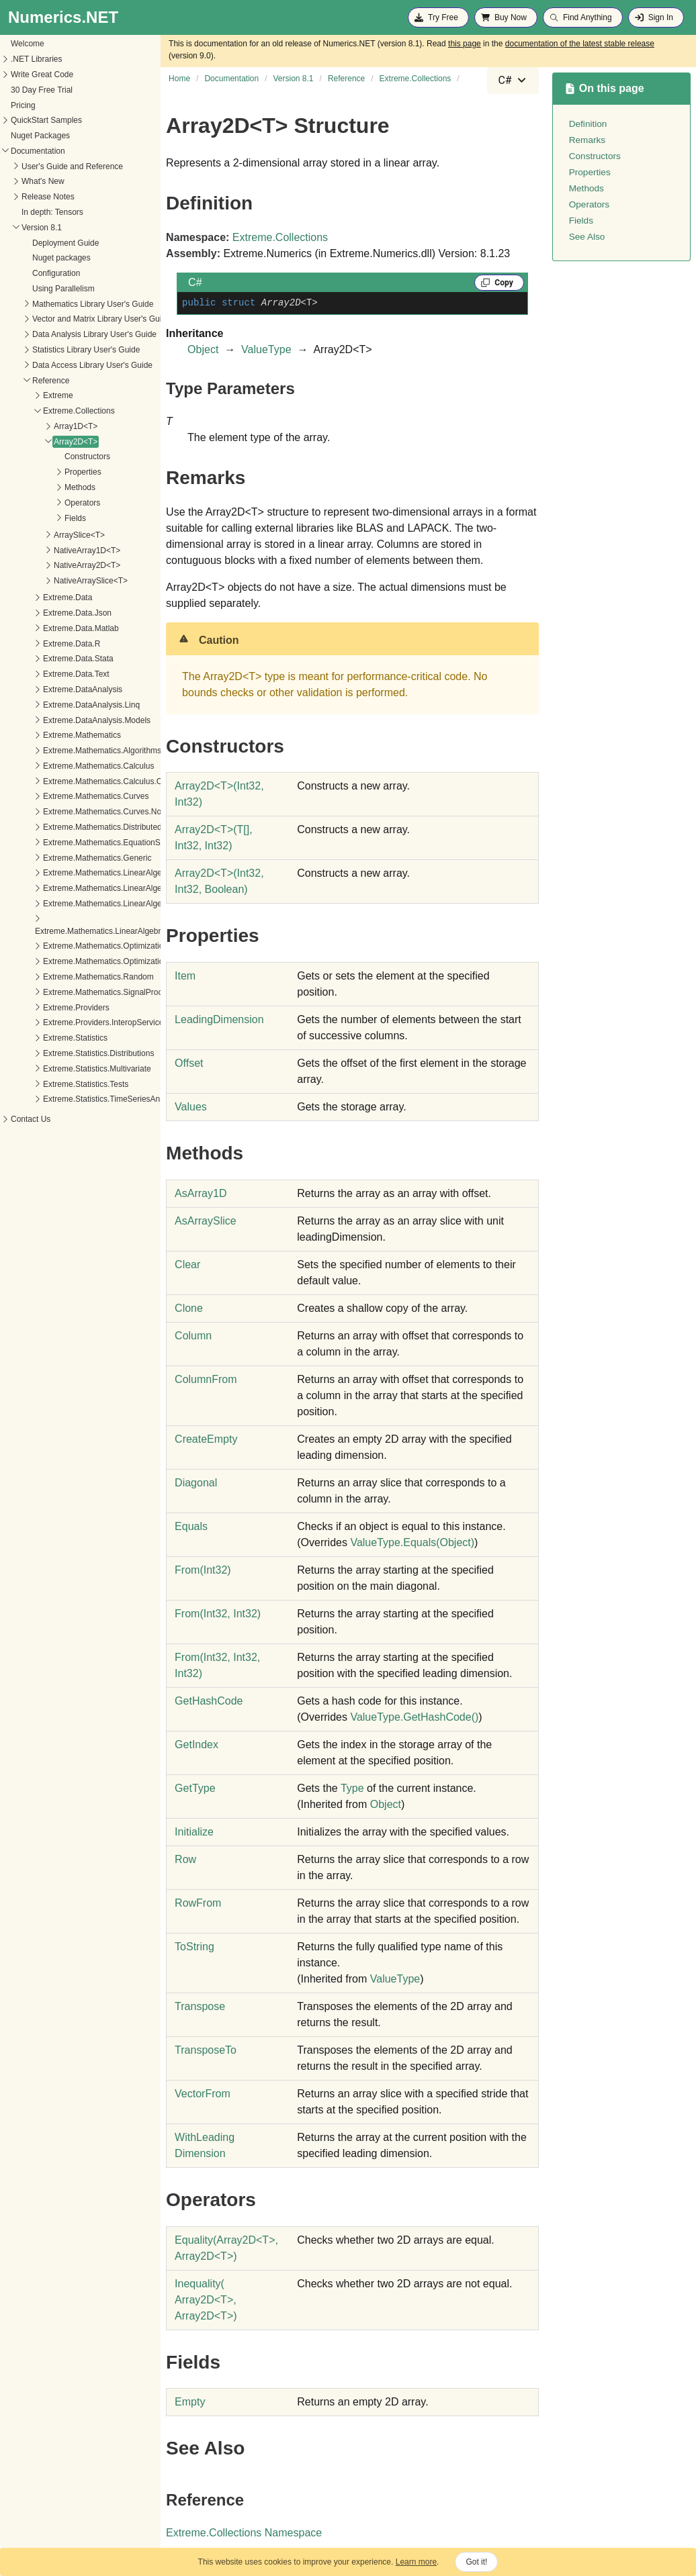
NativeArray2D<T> (42, 565)
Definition (588, 124)
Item (185, 976)
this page (464, 43)
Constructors (43, 456)
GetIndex (196, 1744)
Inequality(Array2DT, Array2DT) (205, 2300)
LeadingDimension (219, 1019)
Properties (38, 472)
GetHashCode (209, 1701)
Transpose (200, 2006)
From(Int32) (203, 1570)
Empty (190, 2401)
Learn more (416, 2562)
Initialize (194, 1832)
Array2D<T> (31, 441)
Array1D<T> (31, 426)
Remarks (587, 140)
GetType (195, 1788)
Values (191, 1106)
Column (193, 1335)
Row (185, 1859)
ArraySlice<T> (34, 535)
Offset (189, 1063)
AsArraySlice (205, 1221)
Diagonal (196, 1482)
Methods (35, 487)
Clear (187, 1264)
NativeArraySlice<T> (46, 580)
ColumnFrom (205, 1379)
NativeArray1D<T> (42, 550)
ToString (194, 1946)
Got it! (476, 2562)
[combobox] (512, 80)
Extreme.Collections (280, 237)
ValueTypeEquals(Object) (412, 1542)
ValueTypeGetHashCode (414, 1717)
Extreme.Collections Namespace (244, 2532)
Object (202, 349)
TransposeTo (205, 2050)
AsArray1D (200, 1193)
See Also (587, 237)
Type (352, 1788)
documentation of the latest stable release (579, 43)
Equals (191, 1526)
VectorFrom (202, 2093)
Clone (189, 1308)
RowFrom (198, 1903)
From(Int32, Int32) (218, 1613)
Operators (38, 503)
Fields (31, 518)
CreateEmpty (206, 1439)
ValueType (266, 349)
